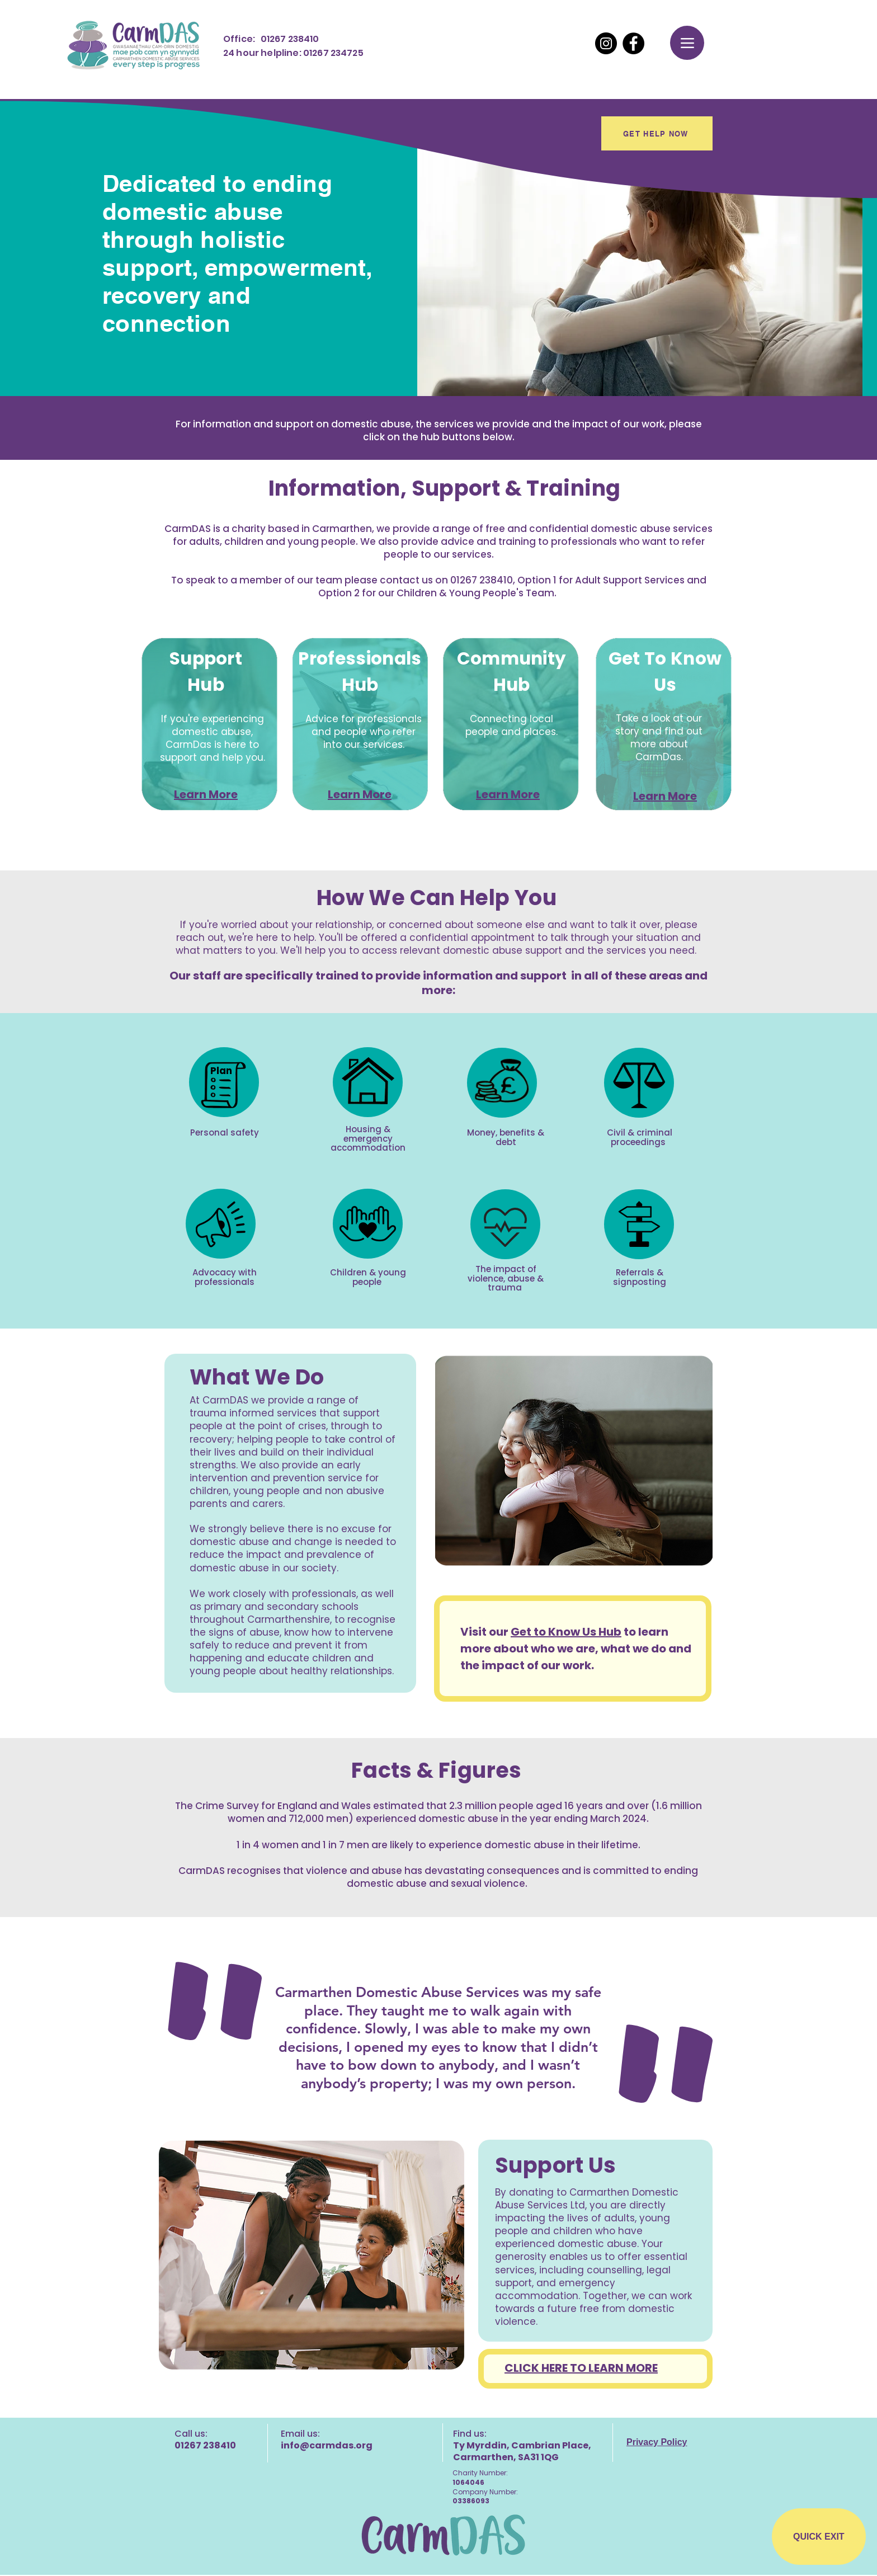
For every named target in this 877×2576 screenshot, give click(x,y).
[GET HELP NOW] (657, 133)
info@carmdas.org (327, 2445)
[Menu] (687, 43)
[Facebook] (633, 43)
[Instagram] (606, 43)
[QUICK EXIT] (819, 2536)
